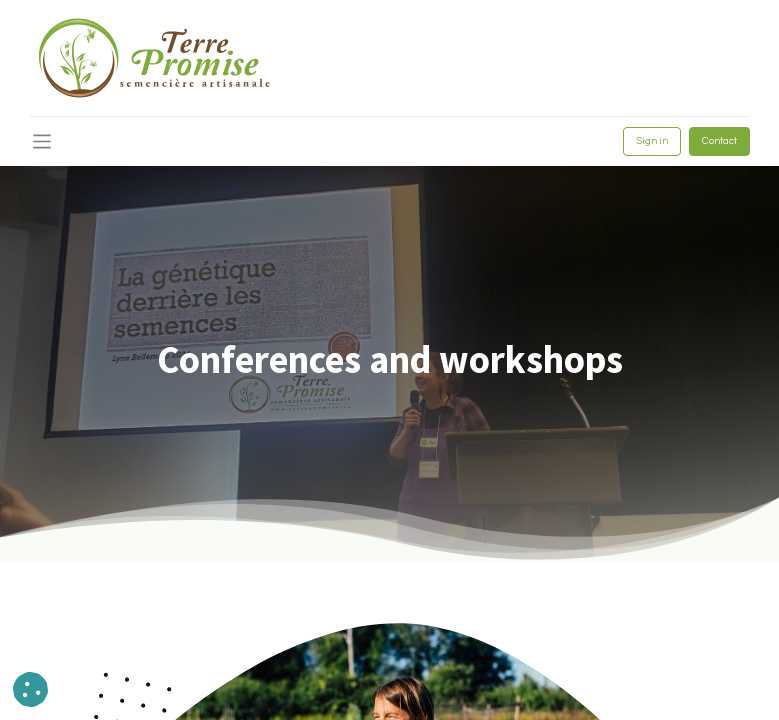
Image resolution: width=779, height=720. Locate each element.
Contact (719, 141)
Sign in (652, 141)
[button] (30, 689)
